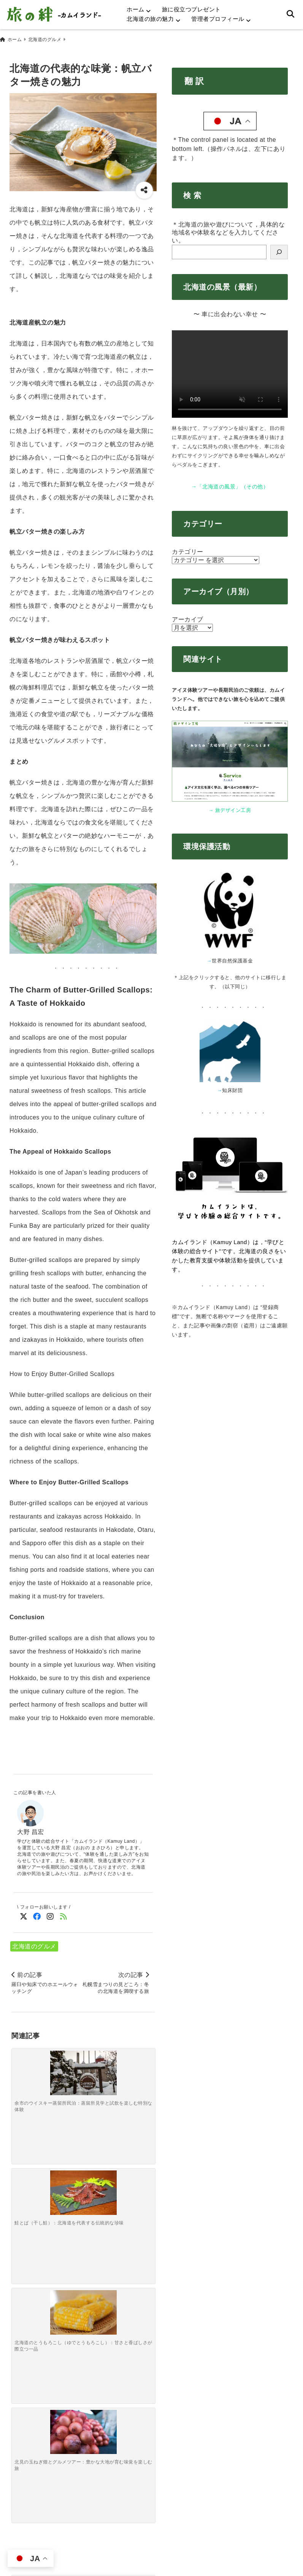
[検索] (279, 248)
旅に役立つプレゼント (191, 9)
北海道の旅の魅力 (150, 19)
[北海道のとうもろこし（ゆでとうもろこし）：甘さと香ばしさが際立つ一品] (101, 2058)
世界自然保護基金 (232, 957)
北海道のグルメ (34, 1943)
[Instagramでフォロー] (50, 1913)
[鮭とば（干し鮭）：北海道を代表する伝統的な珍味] (65, 2058)
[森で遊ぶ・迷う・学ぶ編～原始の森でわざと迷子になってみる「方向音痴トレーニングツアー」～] (29, 2180)
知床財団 (232, 1087)
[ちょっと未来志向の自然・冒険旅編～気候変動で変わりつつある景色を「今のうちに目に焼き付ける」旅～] (101, 2178)
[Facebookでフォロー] (37, 1913)
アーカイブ (187, 616)
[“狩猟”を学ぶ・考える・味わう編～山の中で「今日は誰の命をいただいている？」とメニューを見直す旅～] (137, 2180)
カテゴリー (187, 548)
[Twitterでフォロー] (23, 1913)
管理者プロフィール (217, 19)
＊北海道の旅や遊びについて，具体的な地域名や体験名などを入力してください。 (228, 229)
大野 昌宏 (30, 1828)
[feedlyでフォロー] (63, 1913)
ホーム (135, 9)
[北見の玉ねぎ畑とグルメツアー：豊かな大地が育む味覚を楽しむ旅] (137, 2058)
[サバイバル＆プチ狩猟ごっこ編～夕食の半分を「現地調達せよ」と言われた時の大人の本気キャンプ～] (65, 2178)
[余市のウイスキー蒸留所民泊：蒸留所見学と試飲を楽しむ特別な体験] (29, 2058)
